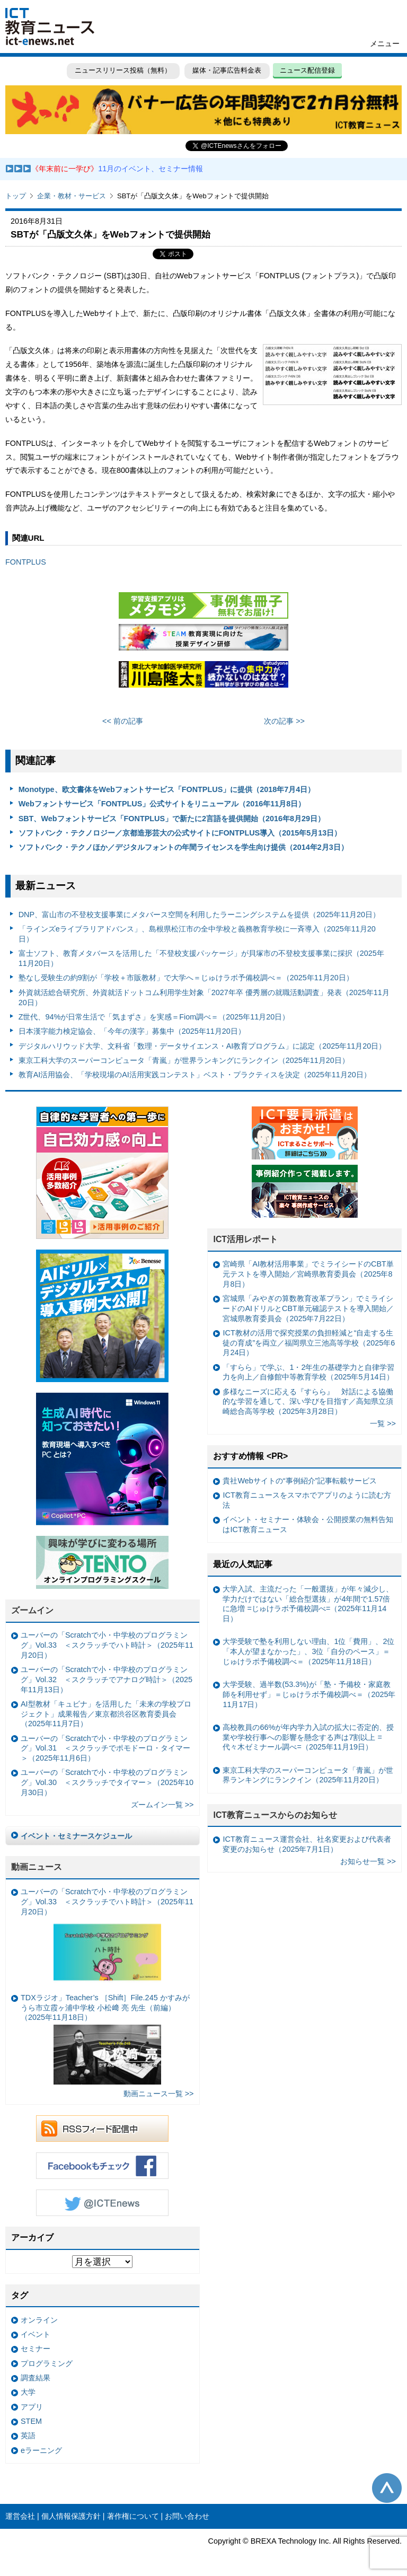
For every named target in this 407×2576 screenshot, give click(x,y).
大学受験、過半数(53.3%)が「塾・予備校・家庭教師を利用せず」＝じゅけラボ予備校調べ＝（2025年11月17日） (309, 1694)
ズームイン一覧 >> (162, 1804)
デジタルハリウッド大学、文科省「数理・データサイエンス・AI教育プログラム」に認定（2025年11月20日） (202, 1046)
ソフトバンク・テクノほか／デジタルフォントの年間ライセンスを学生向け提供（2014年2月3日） (183, 847)
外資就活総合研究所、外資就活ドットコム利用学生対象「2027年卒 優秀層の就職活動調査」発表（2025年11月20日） (204, 997)
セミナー (35, 2348)
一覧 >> (383, 1423)
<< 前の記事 (122, 721)
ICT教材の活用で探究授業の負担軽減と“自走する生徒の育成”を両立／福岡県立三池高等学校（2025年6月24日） (309, 1343)
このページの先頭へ (387, 2488)
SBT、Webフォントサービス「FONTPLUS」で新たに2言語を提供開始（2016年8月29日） (172, 818)
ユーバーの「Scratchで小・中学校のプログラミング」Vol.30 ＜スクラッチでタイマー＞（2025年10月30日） (107, 1782)
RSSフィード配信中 (102, 2128)
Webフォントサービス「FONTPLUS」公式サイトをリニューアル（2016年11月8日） (162, 803)
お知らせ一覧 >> (368, 1861)
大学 (28, 2392)
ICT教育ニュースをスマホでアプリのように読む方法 (307, 1500)
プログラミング (47, 2363)
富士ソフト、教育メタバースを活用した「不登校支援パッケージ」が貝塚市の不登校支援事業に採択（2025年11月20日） (201, 958)
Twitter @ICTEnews (102, 2203)
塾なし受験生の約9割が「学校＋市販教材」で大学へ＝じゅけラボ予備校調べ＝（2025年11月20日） (186, 977)
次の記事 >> (284, 721)
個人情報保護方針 (71, 2516)
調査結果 (35, 2377)
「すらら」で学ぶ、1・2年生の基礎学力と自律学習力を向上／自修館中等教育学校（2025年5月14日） (308, 1372)
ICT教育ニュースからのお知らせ (275, 1814)
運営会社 (20, 2516)
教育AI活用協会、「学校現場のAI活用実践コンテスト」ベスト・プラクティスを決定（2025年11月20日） (195, 1074)
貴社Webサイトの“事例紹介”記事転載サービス (300, 1480)
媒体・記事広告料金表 (226, 70)
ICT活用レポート (245, 1239)
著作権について (133, 2516)
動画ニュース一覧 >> (158, 2093)
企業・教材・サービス (71, 196)
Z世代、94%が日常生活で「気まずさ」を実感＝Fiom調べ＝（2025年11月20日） (154, 1017)
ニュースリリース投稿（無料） (123, 70)
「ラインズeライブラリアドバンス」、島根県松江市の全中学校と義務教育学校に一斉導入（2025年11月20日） (197, 934)
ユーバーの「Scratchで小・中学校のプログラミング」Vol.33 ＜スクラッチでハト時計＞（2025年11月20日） (107, 1645)
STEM (31, 2421)
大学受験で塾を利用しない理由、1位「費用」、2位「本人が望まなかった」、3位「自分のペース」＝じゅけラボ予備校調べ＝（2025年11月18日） (308, 1651)
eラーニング (41, 2450)
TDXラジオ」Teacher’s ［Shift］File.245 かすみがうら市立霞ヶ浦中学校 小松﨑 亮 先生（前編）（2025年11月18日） (105, 2039)
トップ (15, 196)
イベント (35, 2334)
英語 (28, 2435)
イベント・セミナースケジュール (76, 1836)
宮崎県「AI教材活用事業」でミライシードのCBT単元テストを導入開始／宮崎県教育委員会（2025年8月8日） (308, 1274)
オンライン (39, 2320)
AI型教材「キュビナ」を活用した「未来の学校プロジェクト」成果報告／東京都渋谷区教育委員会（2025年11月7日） (106, 1714)
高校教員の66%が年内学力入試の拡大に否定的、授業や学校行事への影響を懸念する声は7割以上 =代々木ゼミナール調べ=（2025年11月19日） (308, 1737)
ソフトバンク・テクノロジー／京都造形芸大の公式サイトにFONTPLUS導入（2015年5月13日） (180, 833)
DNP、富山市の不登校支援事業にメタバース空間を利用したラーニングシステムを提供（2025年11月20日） (199, 914)
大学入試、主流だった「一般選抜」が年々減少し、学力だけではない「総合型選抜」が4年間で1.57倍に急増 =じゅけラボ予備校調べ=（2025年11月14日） (308, 1604)
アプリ (32, 2407)
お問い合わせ (187, 2516)
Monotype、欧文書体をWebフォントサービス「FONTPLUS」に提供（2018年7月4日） (167, 789)
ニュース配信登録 (307, 70)
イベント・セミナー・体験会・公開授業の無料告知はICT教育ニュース (308, 1524)
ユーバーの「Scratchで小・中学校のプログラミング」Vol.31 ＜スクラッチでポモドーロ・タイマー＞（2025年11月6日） (105, 1748)
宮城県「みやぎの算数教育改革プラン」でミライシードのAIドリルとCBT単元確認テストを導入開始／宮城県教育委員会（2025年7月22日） (308, 1308)
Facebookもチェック (102, 2165)
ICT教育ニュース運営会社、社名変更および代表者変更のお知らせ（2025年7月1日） (307, 1844)
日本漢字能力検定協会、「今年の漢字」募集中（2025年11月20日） (132, 1031)
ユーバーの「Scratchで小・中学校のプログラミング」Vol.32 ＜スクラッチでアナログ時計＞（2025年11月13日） (106, 1679)
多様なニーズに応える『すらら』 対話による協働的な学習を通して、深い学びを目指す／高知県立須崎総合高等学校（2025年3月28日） (308, 1401)
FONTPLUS (26, 562)
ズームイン (32, 1610)
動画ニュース (36, 1866)
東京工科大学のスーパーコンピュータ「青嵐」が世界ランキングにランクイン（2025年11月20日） (184, 1060)
